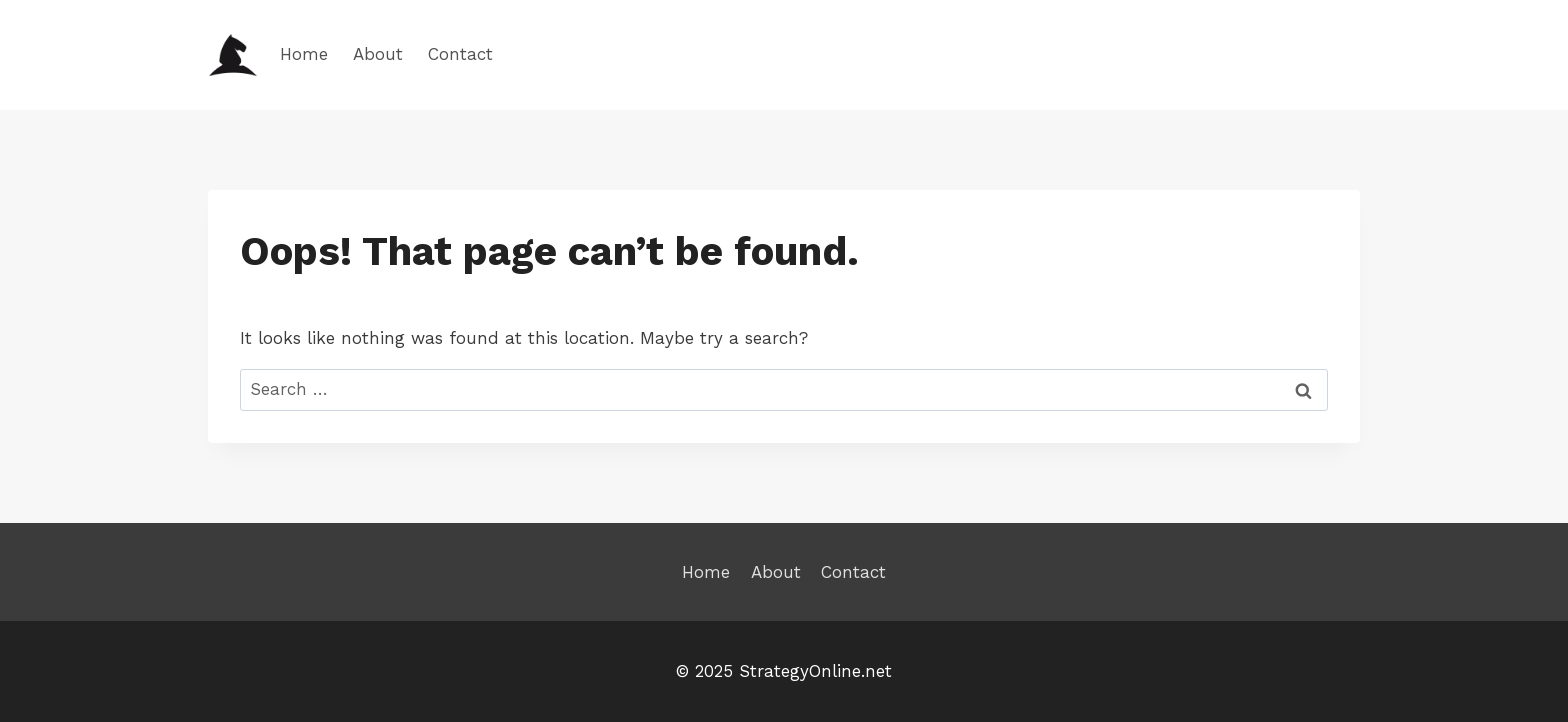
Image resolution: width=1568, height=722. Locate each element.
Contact (460, 54)
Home (304, 54)
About (378, 54)
